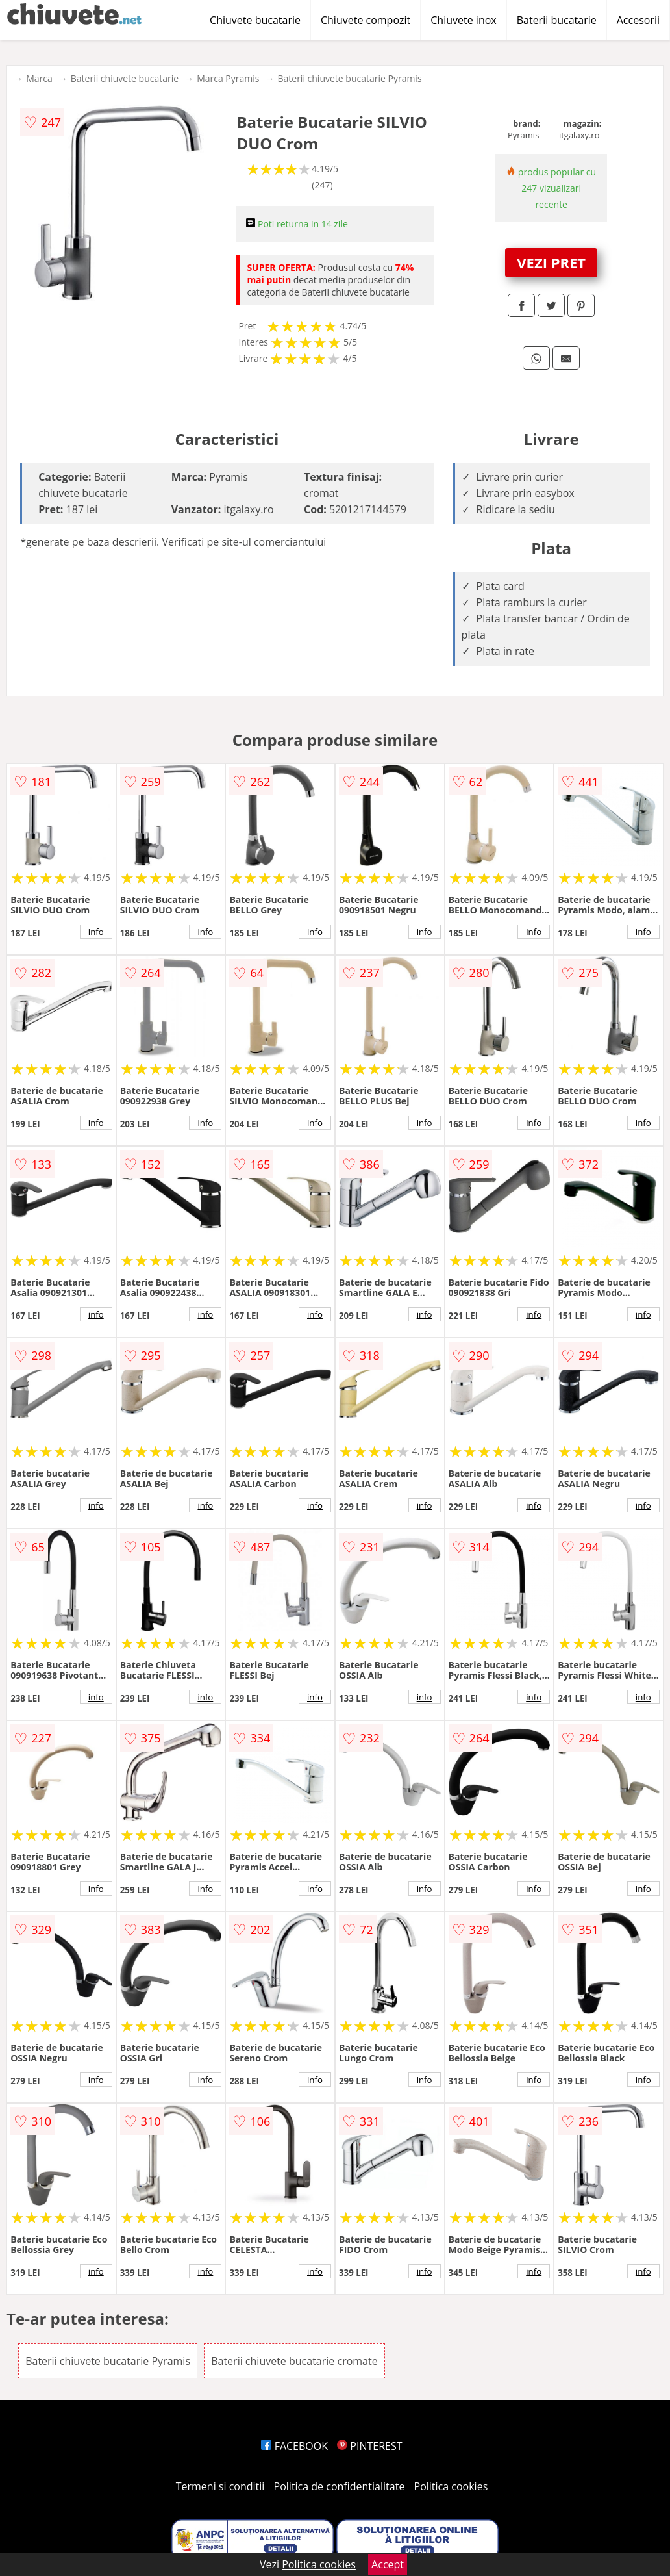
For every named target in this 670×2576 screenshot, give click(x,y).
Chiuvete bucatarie (255, 20)
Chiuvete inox (463, 20)
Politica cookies (451, 2486)
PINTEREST (369, 2446)
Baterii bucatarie (557, 20)
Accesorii (638, 20)
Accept (387, 2564)
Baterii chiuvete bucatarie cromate (294, 2361)
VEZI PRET (551, 262)
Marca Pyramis (228, 78)
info (96, 931)
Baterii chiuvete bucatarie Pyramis (349, 78)
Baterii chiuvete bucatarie (125, 78)
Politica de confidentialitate (339, 2486)
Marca (39, 78)
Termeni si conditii (220, 2486)
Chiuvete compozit (365, 20)
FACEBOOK (294, 2446)
